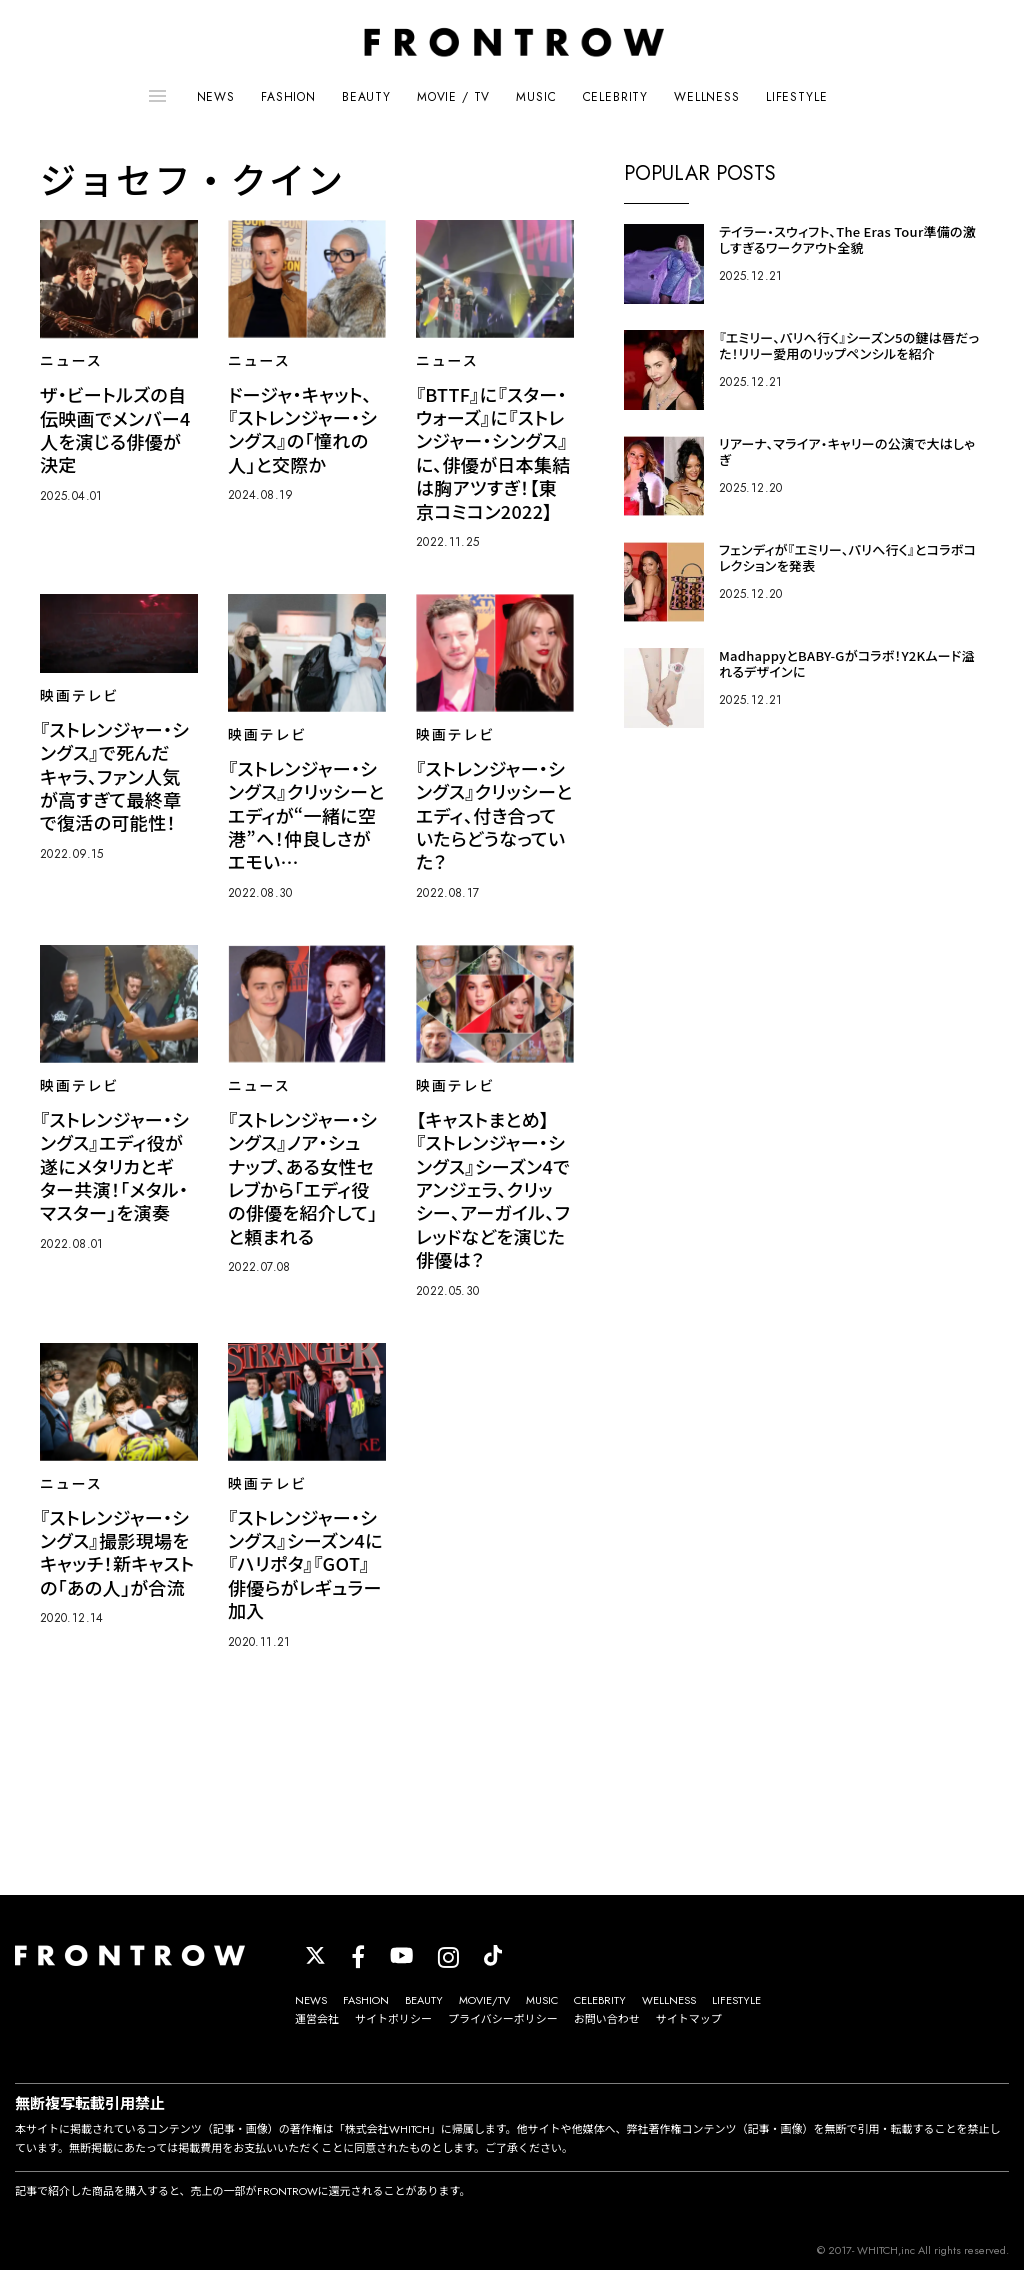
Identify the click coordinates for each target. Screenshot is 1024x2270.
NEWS (216, 97)
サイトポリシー (393, 2019)
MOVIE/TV (484, 2000)
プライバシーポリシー (503, 2019)
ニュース (71, 361)
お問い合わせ (607, 2019)
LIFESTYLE (797, 97)
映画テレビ (79, 696)
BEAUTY (366, 97)
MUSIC (536, 97)
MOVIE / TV (453, 97)
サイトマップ (689, 2019)
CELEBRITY (616, 97)
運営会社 (317, 2019)
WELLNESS (707, 97)
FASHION (288, 97)
